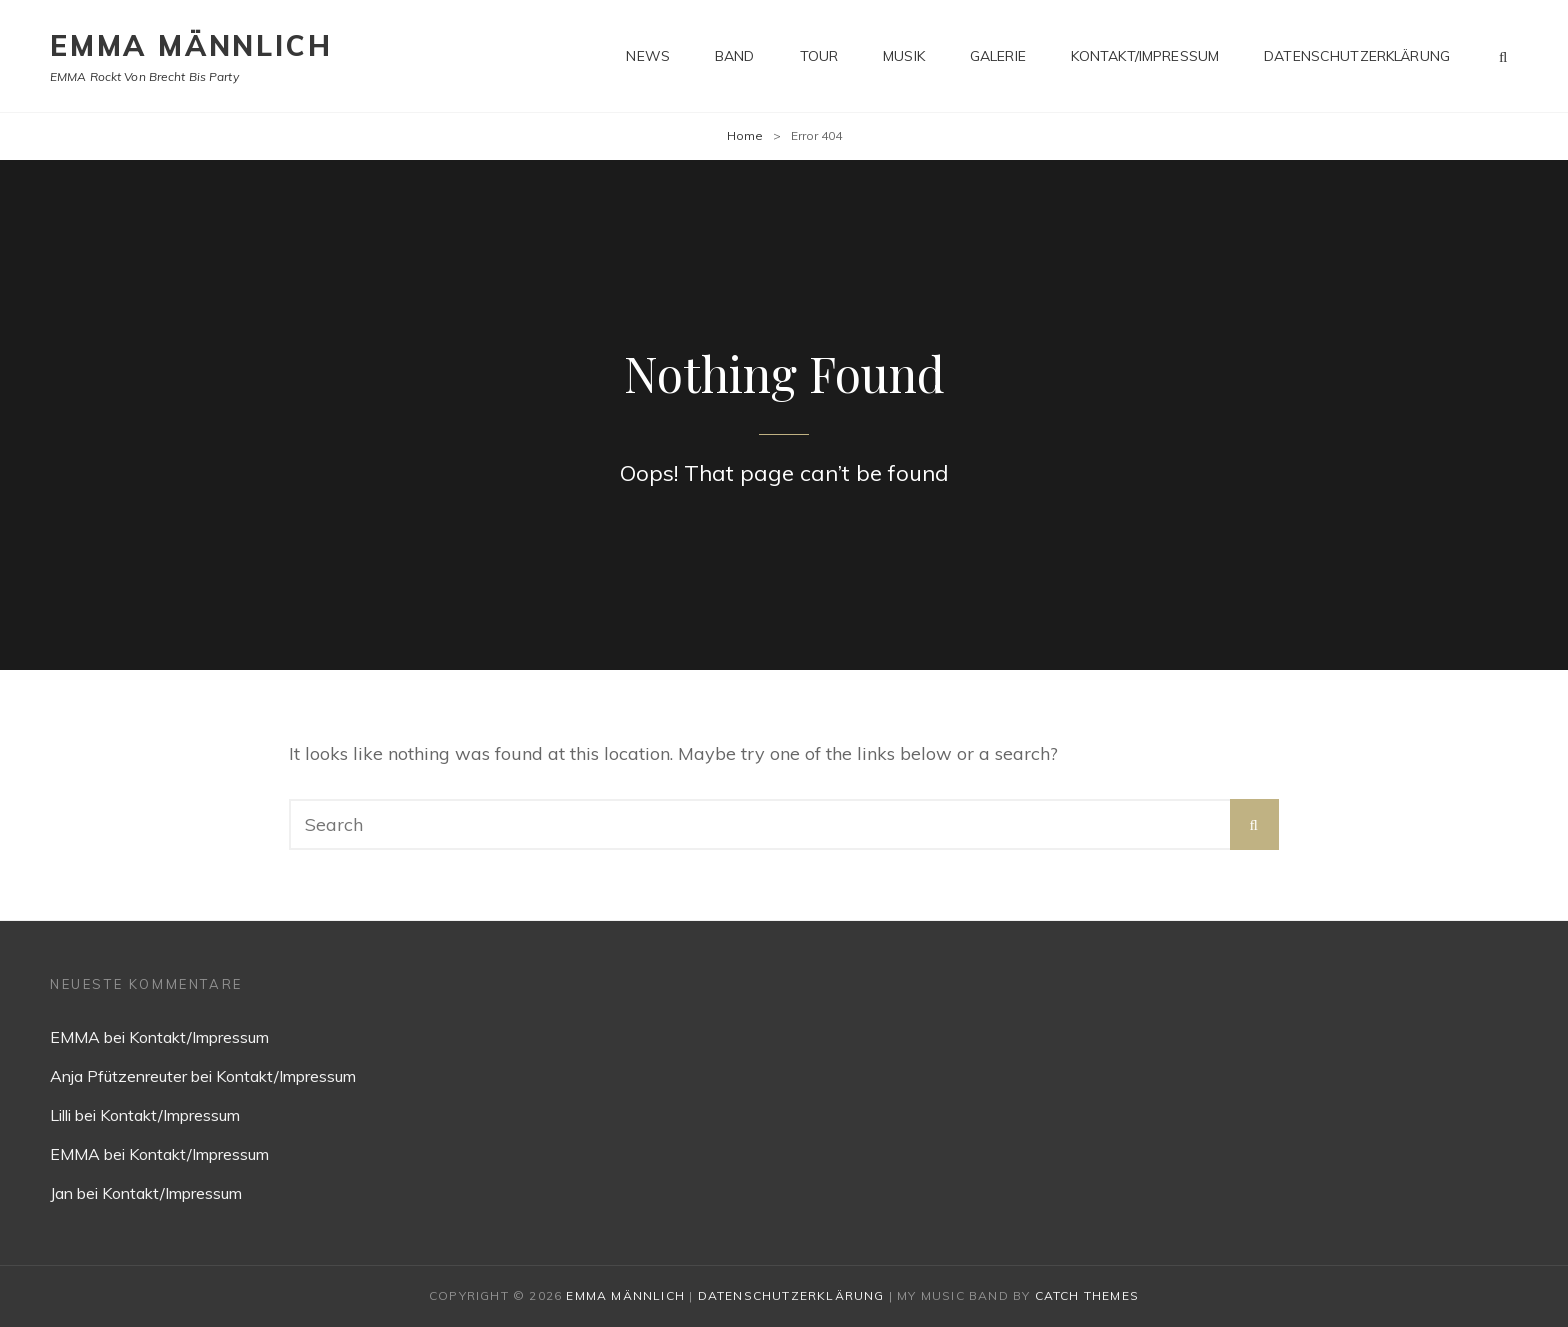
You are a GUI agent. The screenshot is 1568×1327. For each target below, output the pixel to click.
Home (745, 135)
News (648, 56)
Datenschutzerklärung (1357, 56)
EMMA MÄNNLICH (191, 45)
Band (735, 56)
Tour (819, 56)
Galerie (998, 56)
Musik (904, 56)
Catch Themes (1087, 1295)
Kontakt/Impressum (1145, 56)
